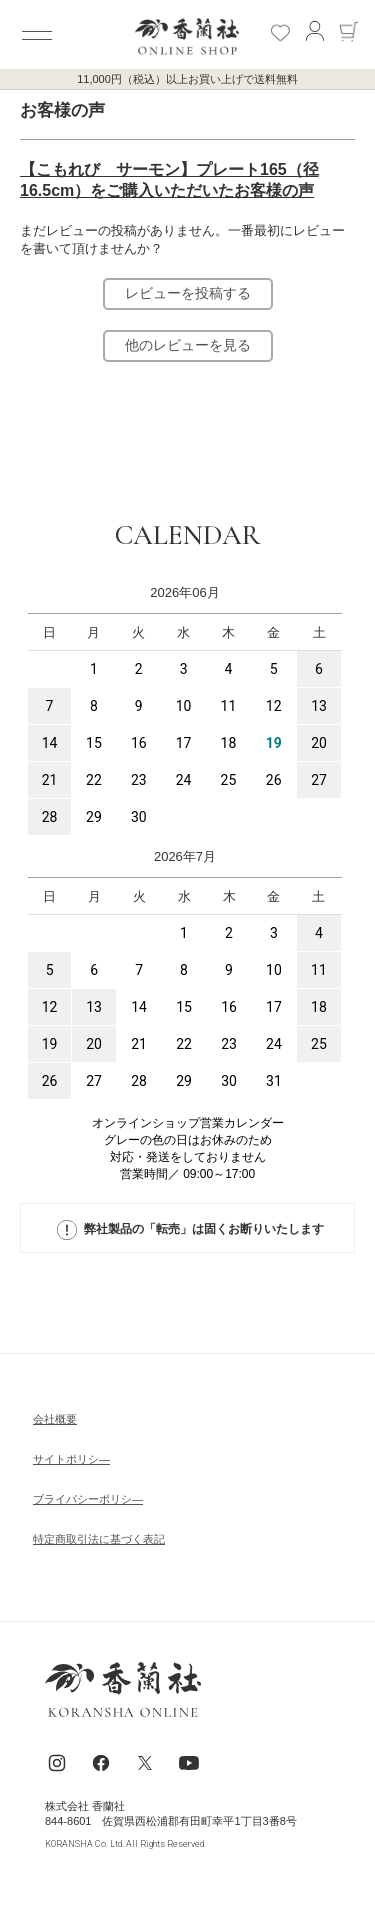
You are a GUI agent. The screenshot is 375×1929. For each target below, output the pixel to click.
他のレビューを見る (188, 345)
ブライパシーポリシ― (88, 1499)
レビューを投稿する (188, 293)
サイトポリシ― (71, 1459)
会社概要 (55, 1419)
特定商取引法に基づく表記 (99, 1539)
